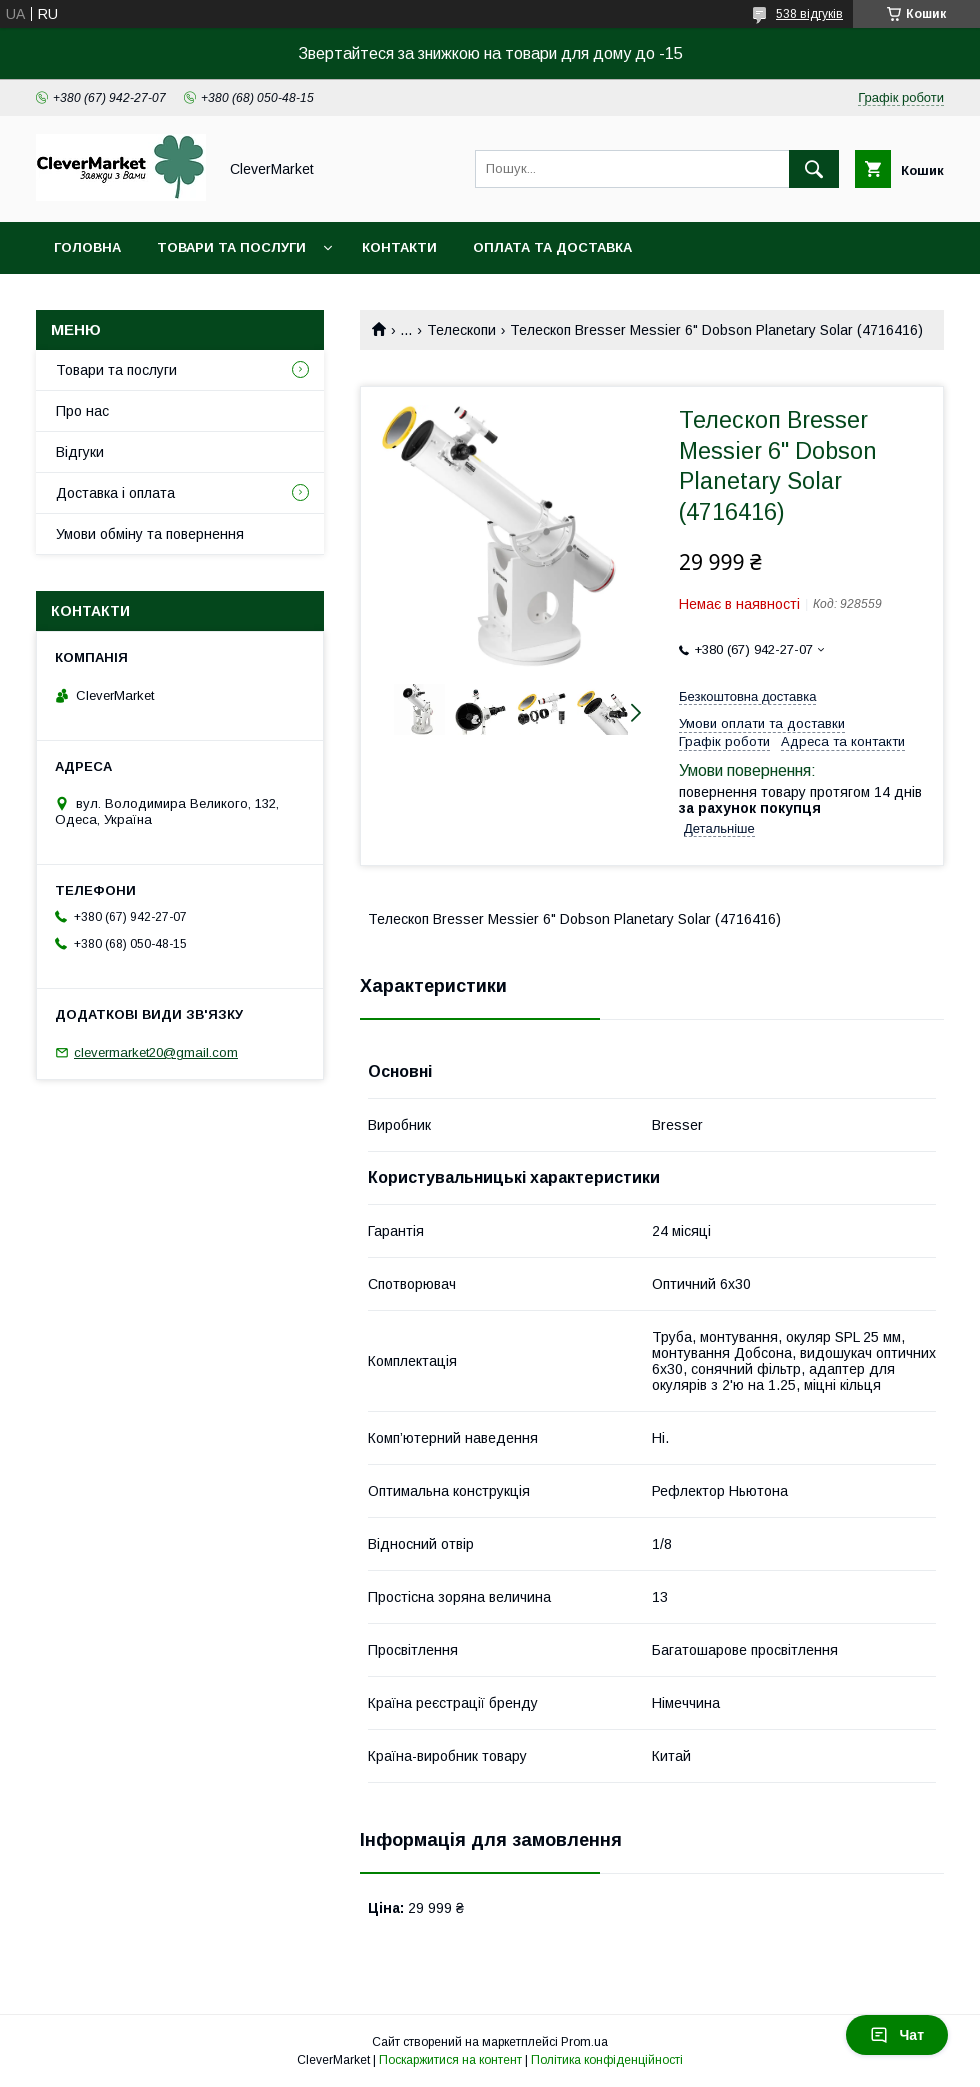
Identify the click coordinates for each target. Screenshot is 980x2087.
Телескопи (461, 330)
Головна (87, 247)
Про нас (82, 411)
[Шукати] (814, 169)
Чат (897, 2035)
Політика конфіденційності (607, 2060)
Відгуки (80, 452)
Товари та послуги (231, 247)
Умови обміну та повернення (150, 534)
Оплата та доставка (552, 247)
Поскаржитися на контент (450, 2060)
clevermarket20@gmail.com (156, 1052)
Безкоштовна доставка (747, 696)
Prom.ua (584, 2042)
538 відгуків (809, 14)
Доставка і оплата (115, 493)
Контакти (399, 247)
